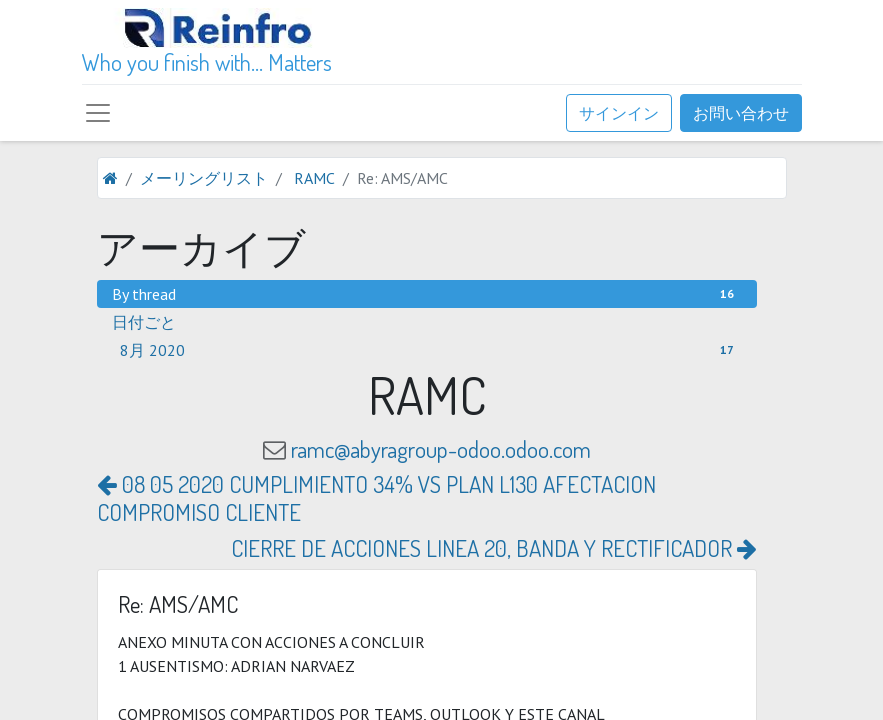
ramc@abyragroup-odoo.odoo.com (441, 448)
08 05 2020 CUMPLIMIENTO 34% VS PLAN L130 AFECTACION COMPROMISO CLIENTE (376, 497)
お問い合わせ (741, 113)
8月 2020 (431, 350)
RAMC (314, 178)
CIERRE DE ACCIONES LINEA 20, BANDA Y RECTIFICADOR (494, 547)
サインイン (619, 113)
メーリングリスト (204, 178)
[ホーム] (110, 178)
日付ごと (144, 322)
